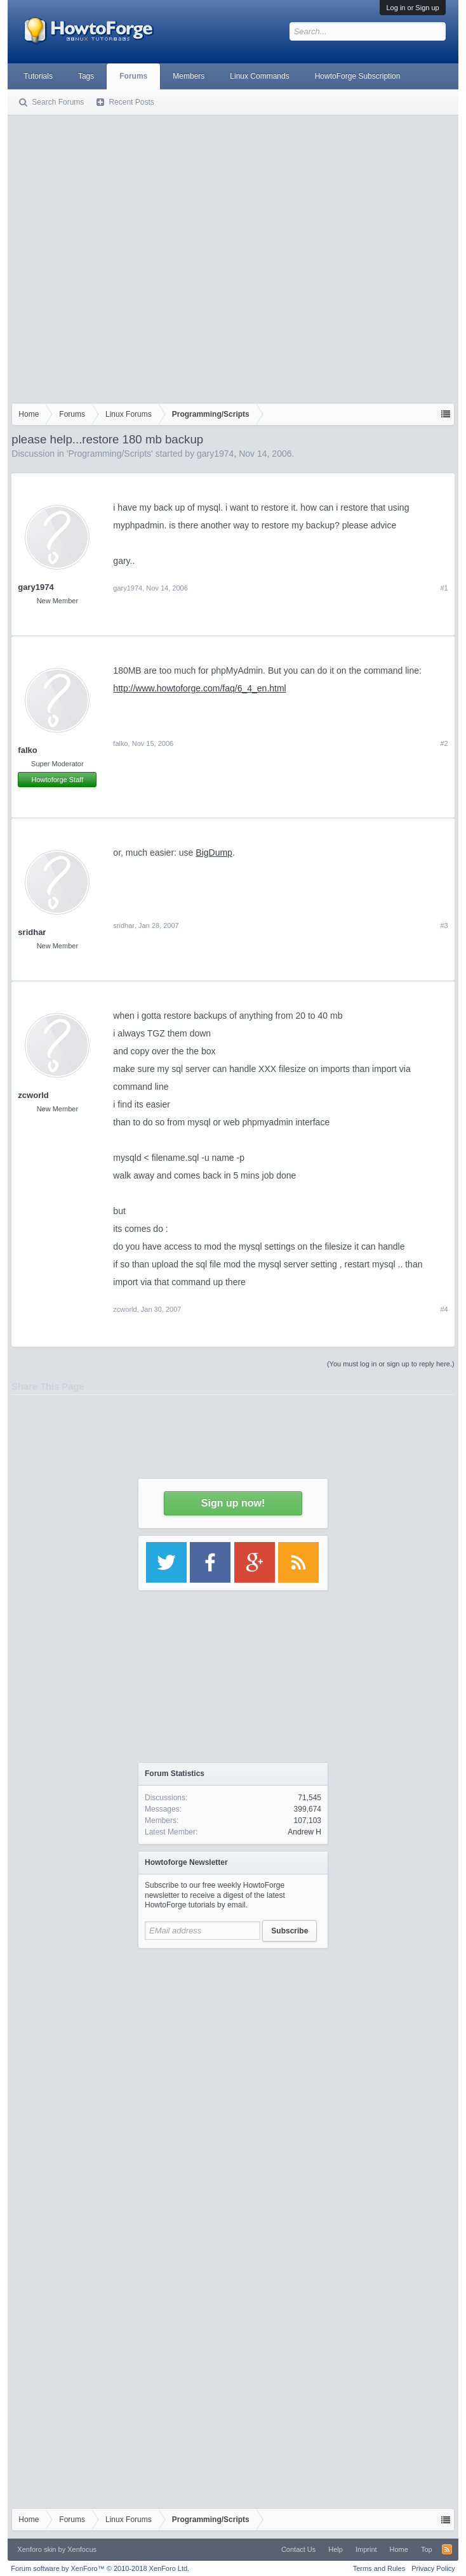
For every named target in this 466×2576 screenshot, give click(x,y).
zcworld (33, 1095)
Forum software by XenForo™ (100, 2568)
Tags (86, 76)
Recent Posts (131, 102)
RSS (447, 2549)
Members (188, 76)
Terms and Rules (379, 2568)
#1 (444, 588)
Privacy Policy (433, 2568)
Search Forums (58, 102)
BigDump (214, 852)
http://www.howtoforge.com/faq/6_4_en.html (199, 688)
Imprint (366, 2549)
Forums (133, 76)
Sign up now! (233, 1503)
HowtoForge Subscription (358, 76)
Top (426, 2549)
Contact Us (298, 2549)
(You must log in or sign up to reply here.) (391, 1364)
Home (399, 2549)
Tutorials (38, 76)
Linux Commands (259, 76)
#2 (444, 743)
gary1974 (215, 453)
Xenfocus (82, 2549)
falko (27, 750)
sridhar (32, 932)
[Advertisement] (134, 256)
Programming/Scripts (109, 453)
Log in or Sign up (412, 7)
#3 (444, 925)
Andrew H (304, 1831)
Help (335, 2549)
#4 (444, 1309)
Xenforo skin (36, 2549)
